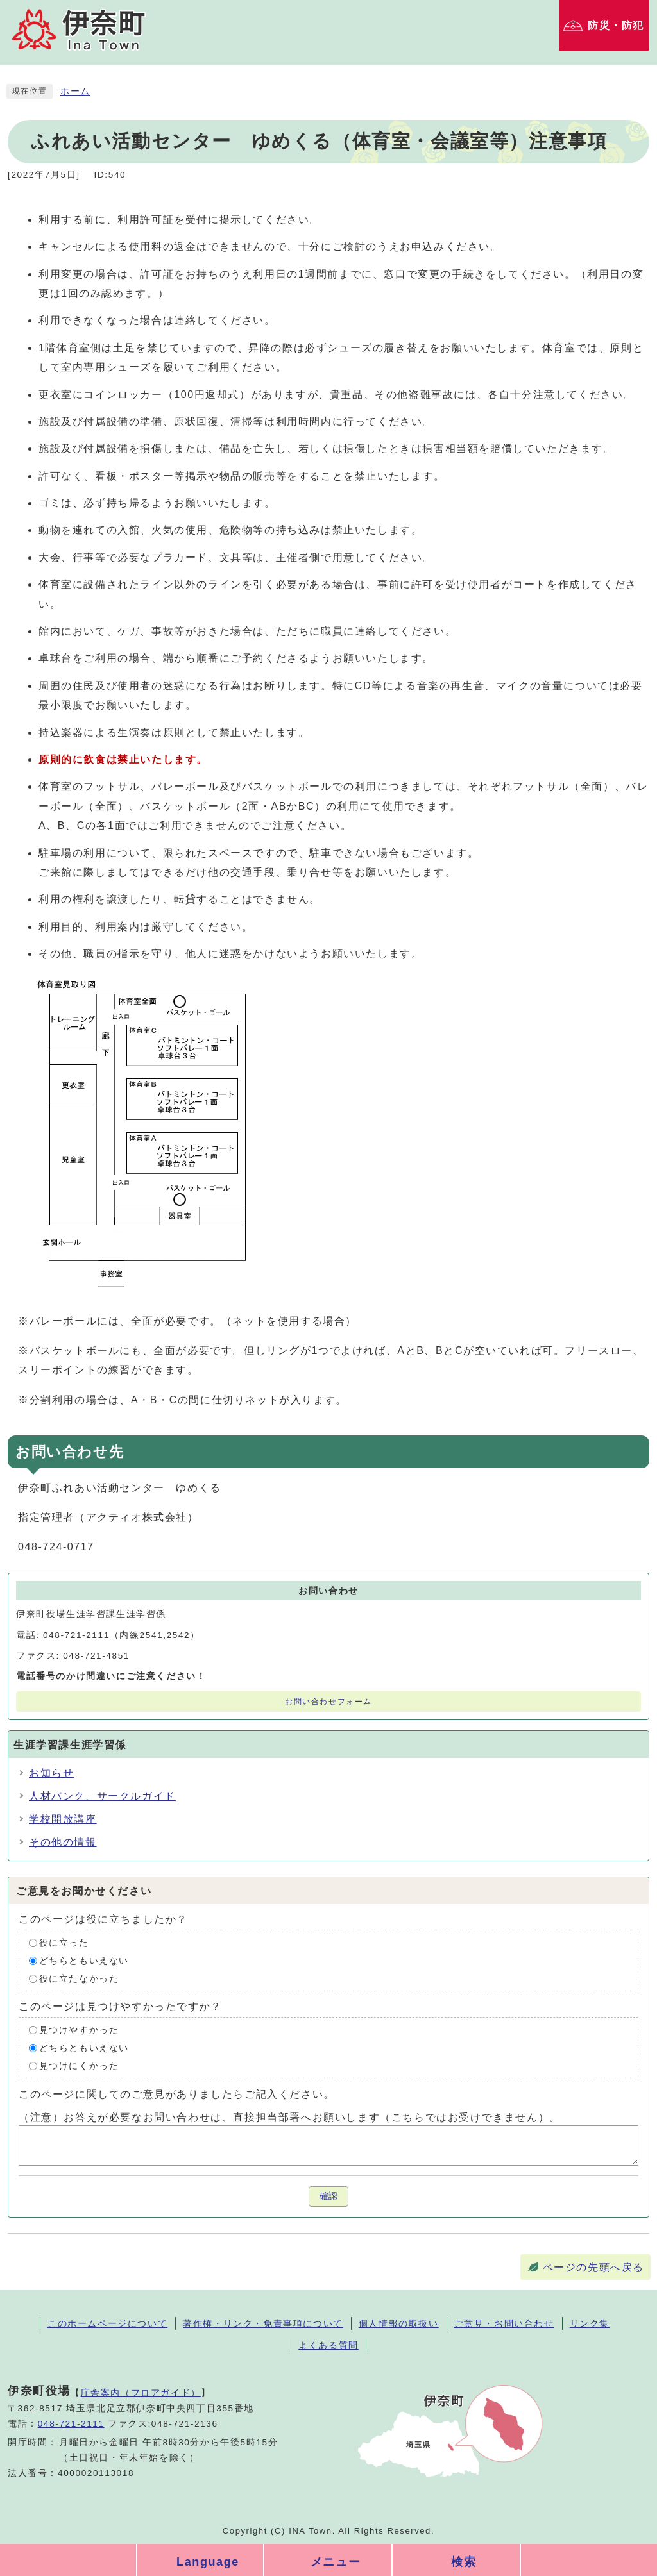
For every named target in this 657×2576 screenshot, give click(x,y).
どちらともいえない (84, 1961)
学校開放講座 (63, 1819)
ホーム (75, 91)
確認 (328, 2196)
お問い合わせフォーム (328, 1701)
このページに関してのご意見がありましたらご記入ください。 (177, 2094)
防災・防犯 (616, 25)
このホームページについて (107, 2323)
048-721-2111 (71, 2424)
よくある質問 (328, 2345)
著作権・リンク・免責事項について (263, 2323)
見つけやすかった (79, 2030)
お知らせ (51, 1773)
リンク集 (590, 2323)
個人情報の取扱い (399, 2323)
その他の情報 (63, 1842)
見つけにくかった (79, 2066)
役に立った (64, 1943)
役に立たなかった (79, 1979)
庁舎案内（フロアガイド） (141, 2393)
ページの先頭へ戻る (593, 2267)
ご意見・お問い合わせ (504, 2323)
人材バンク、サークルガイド (102, 1796)
